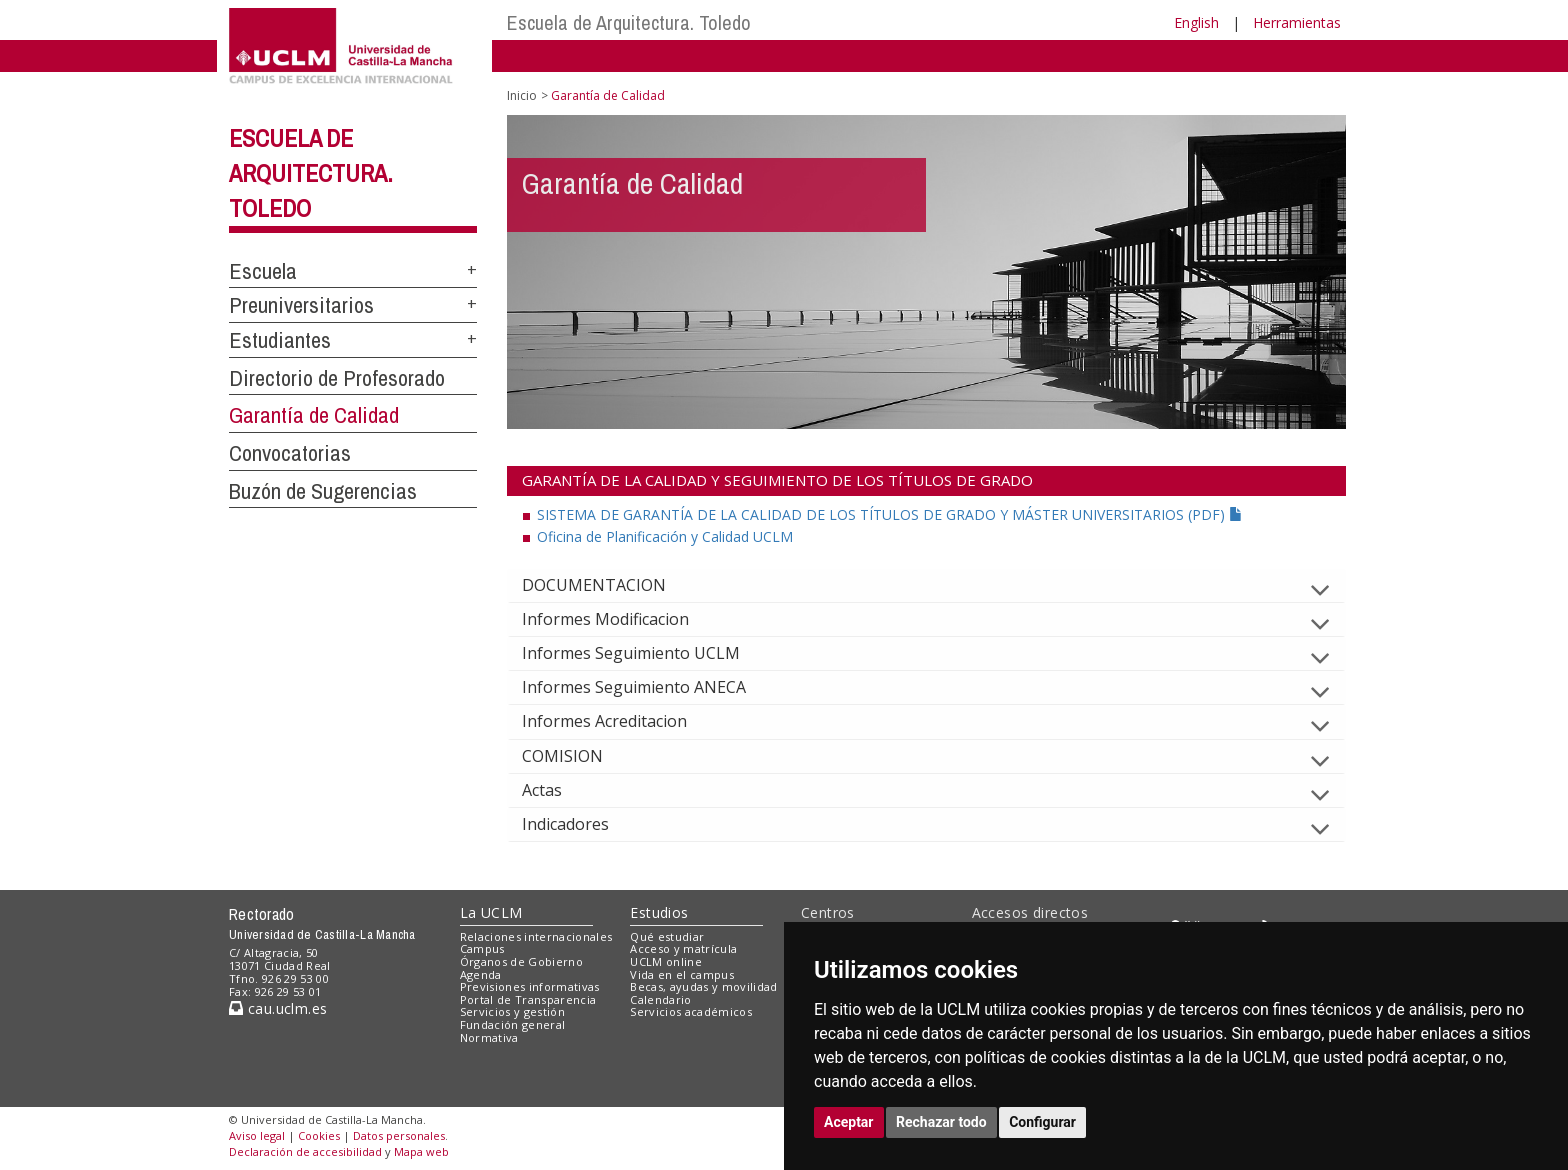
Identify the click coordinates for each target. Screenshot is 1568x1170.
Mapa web (421, 1151)
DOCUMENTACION (610, 585)
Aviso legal (257, 1135)
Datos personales (399, 1135)
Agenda (481, 974)
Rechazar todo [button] (941, 1122)
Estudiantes (280, 340)
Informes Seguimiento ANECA (650, 687)
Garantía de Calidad (314, 415)
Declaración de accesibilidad (305, 1151)
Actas (558, 790)
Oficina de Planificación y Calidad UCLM (665, 536)
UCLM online (666, 961)
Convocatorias (290, 453)
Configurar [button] (1042, 1122)
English (1196, 22)
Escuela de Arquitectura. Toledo (629, 22)
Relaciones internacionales (536, 936)
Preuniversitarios (301, 305)
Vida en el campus (682, 974)
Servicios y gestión (512, 1011)
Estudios (659, 912)
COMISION (578, 756)
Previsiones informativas (530, 986)
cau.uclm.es (278, 1008)
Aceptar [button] (849, 1122)
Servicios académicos (691, 1011)
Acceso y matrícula (683, 948)
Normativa (489, 1037)
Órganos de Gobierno (521, 961)
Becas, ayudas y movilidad (703, 986)
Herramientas (1297, 22)
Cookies (319, 1135)
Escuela (263, 271)
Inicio (522, 95)
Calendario (660, 999)
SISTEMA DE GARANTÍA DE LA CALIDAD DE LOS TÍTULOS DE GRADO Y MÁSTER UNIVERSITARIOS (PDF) (890, 514)
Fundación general (513, 1024)
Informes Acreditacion (620, 721)
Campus (482, 948)
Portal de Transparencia (528, 999)
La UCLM (491, 912)
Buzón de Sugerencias (323, 491)
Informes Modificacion (621, 619)
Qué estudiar (667, 936)
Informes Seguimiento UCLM (647, 653)
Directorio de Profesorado (337, 378)
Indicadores (581, 824)
